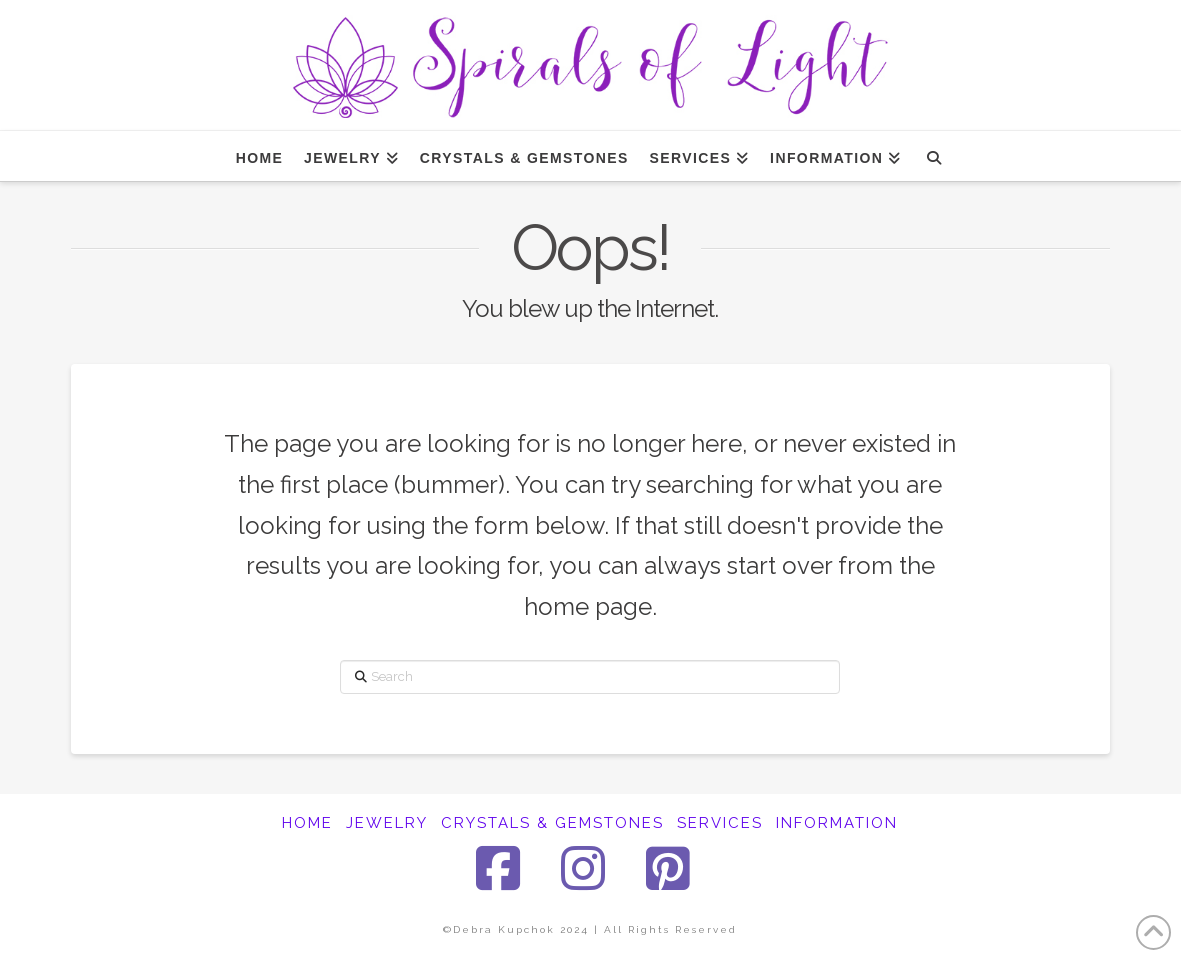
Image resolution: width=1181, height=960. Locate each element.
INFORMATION (837, 823)
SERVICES (720, 823)
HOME (307, 823)
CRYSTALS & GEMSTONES (552, 823)
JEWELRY (387, 823)
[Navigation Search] (933, 156)
